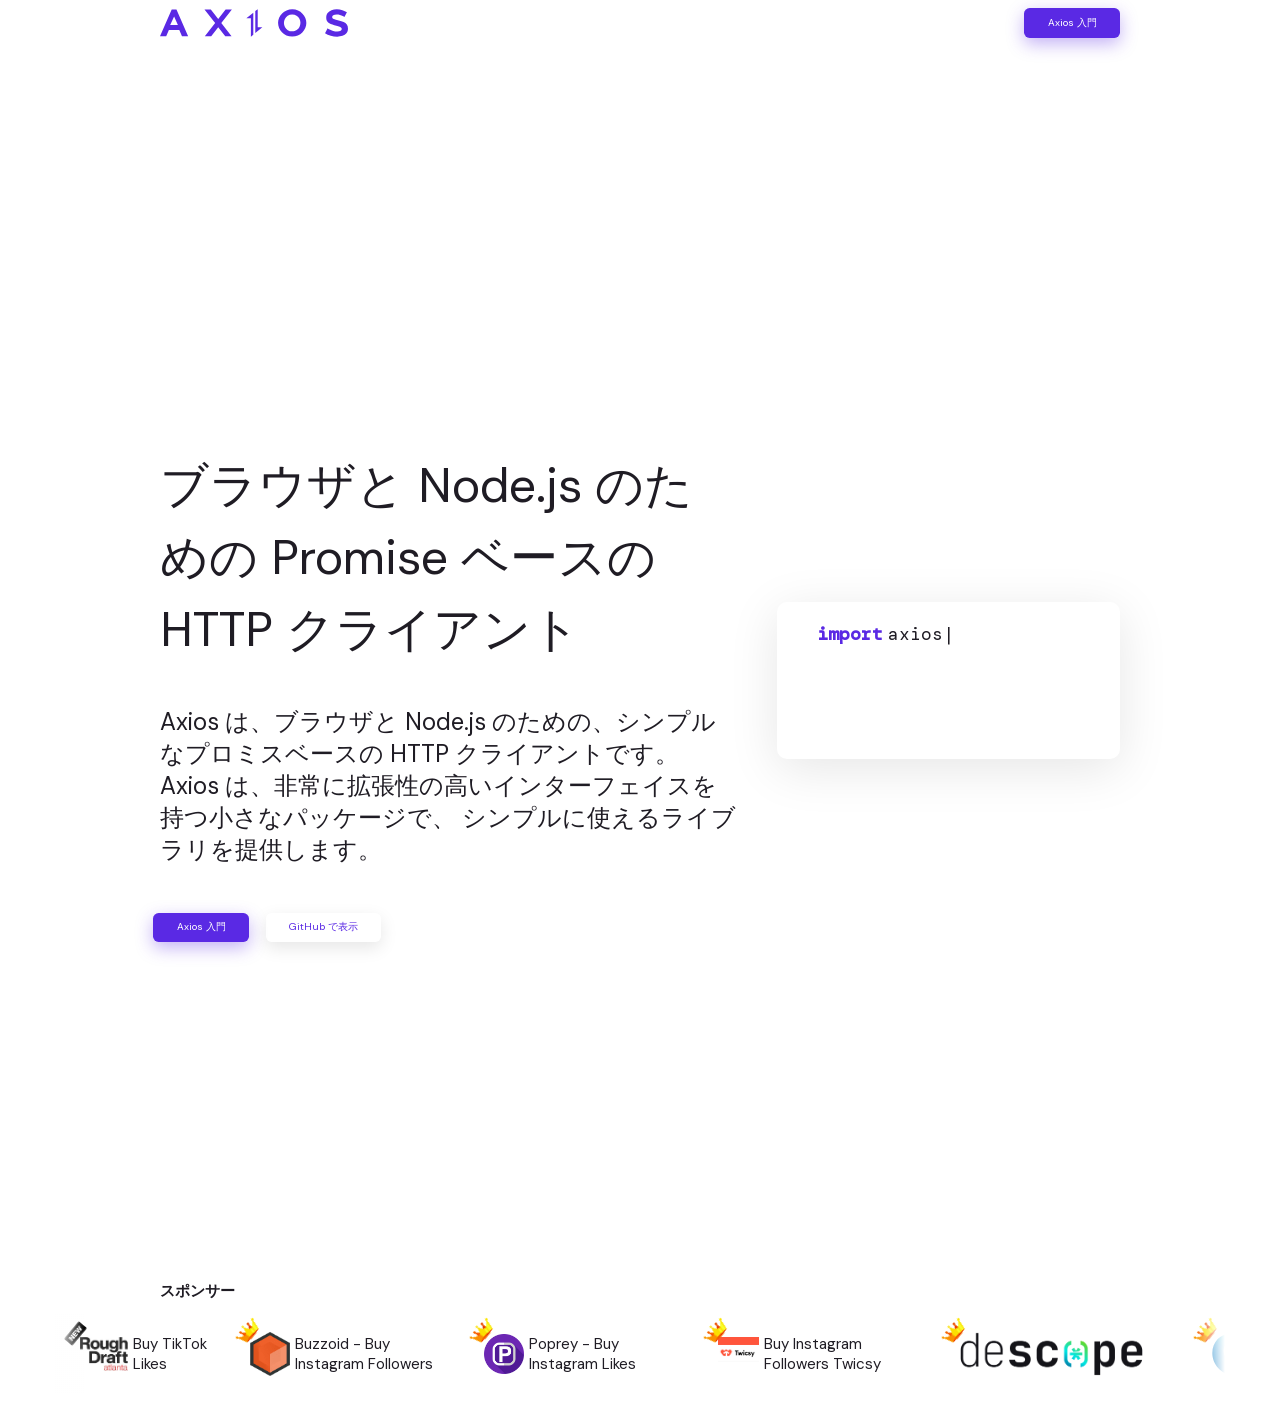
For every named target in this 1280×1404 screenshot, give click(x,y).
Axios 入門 (1036, 41)
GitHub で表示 (459, 927)
